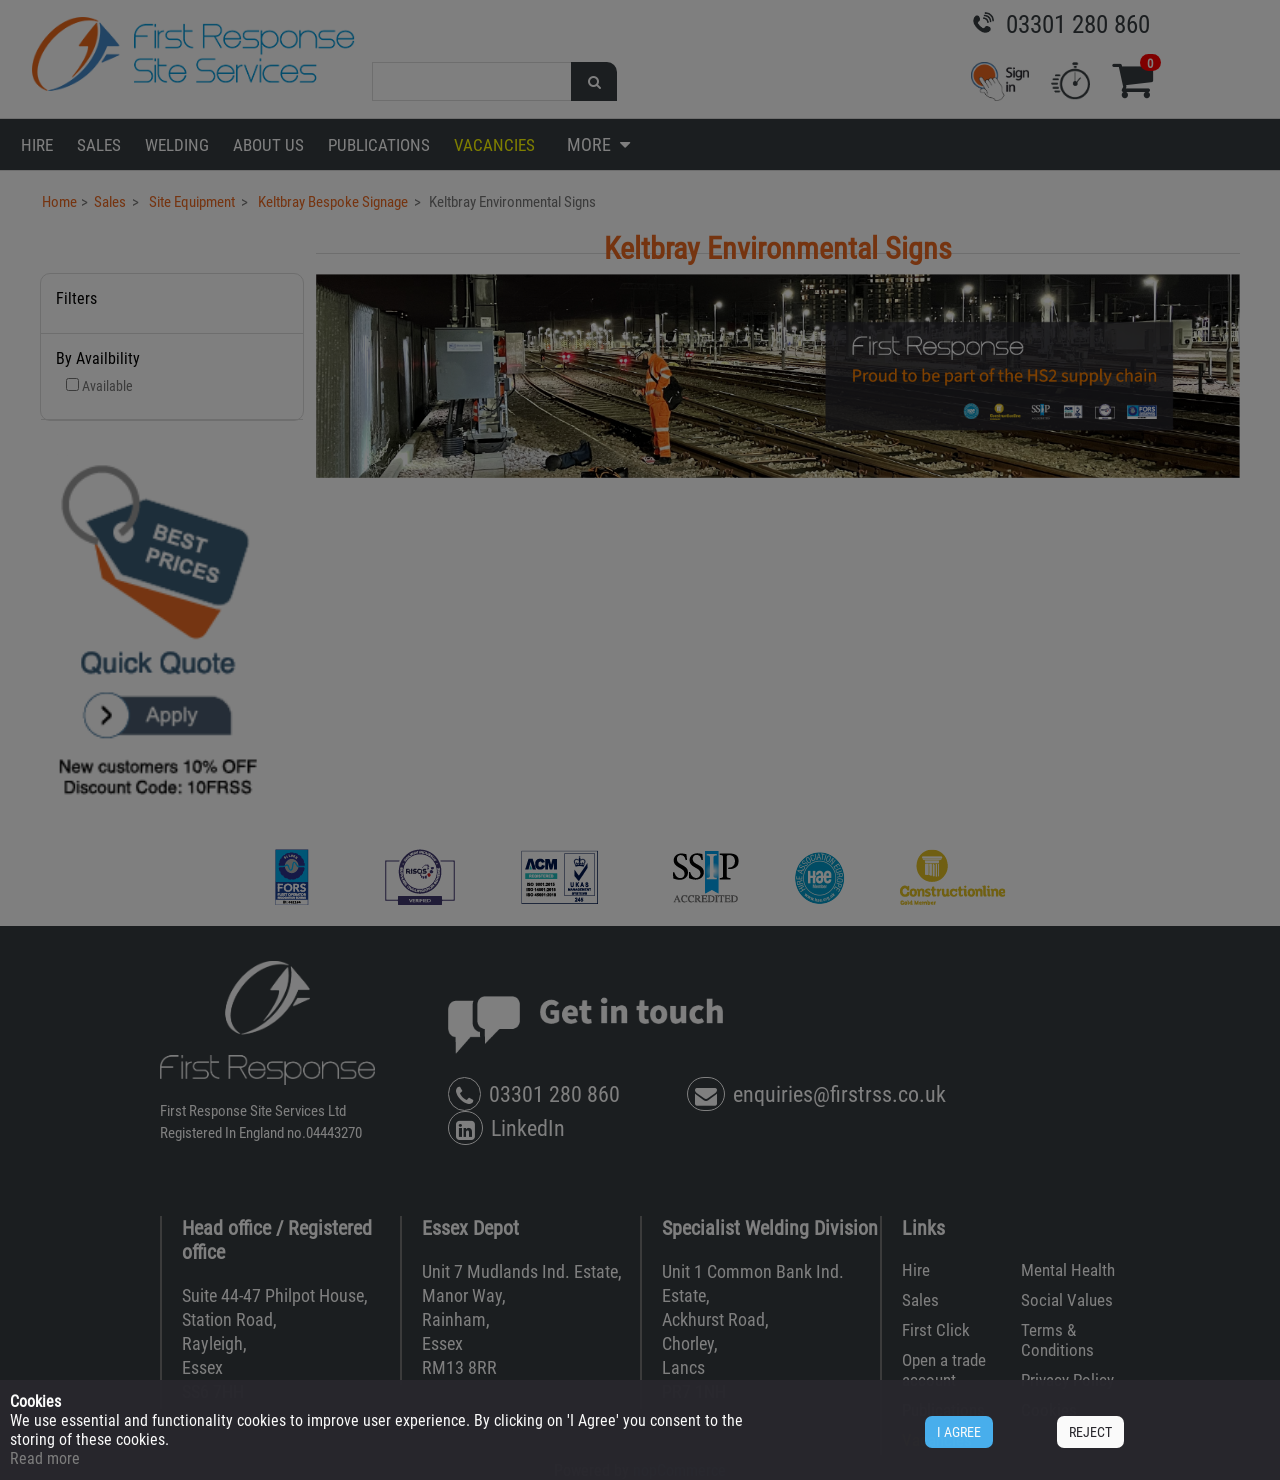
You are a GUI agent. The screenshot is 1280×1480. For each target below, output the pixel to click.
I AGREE (959, 1432)
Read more (45, 1458)
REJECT (1090, 1432)
